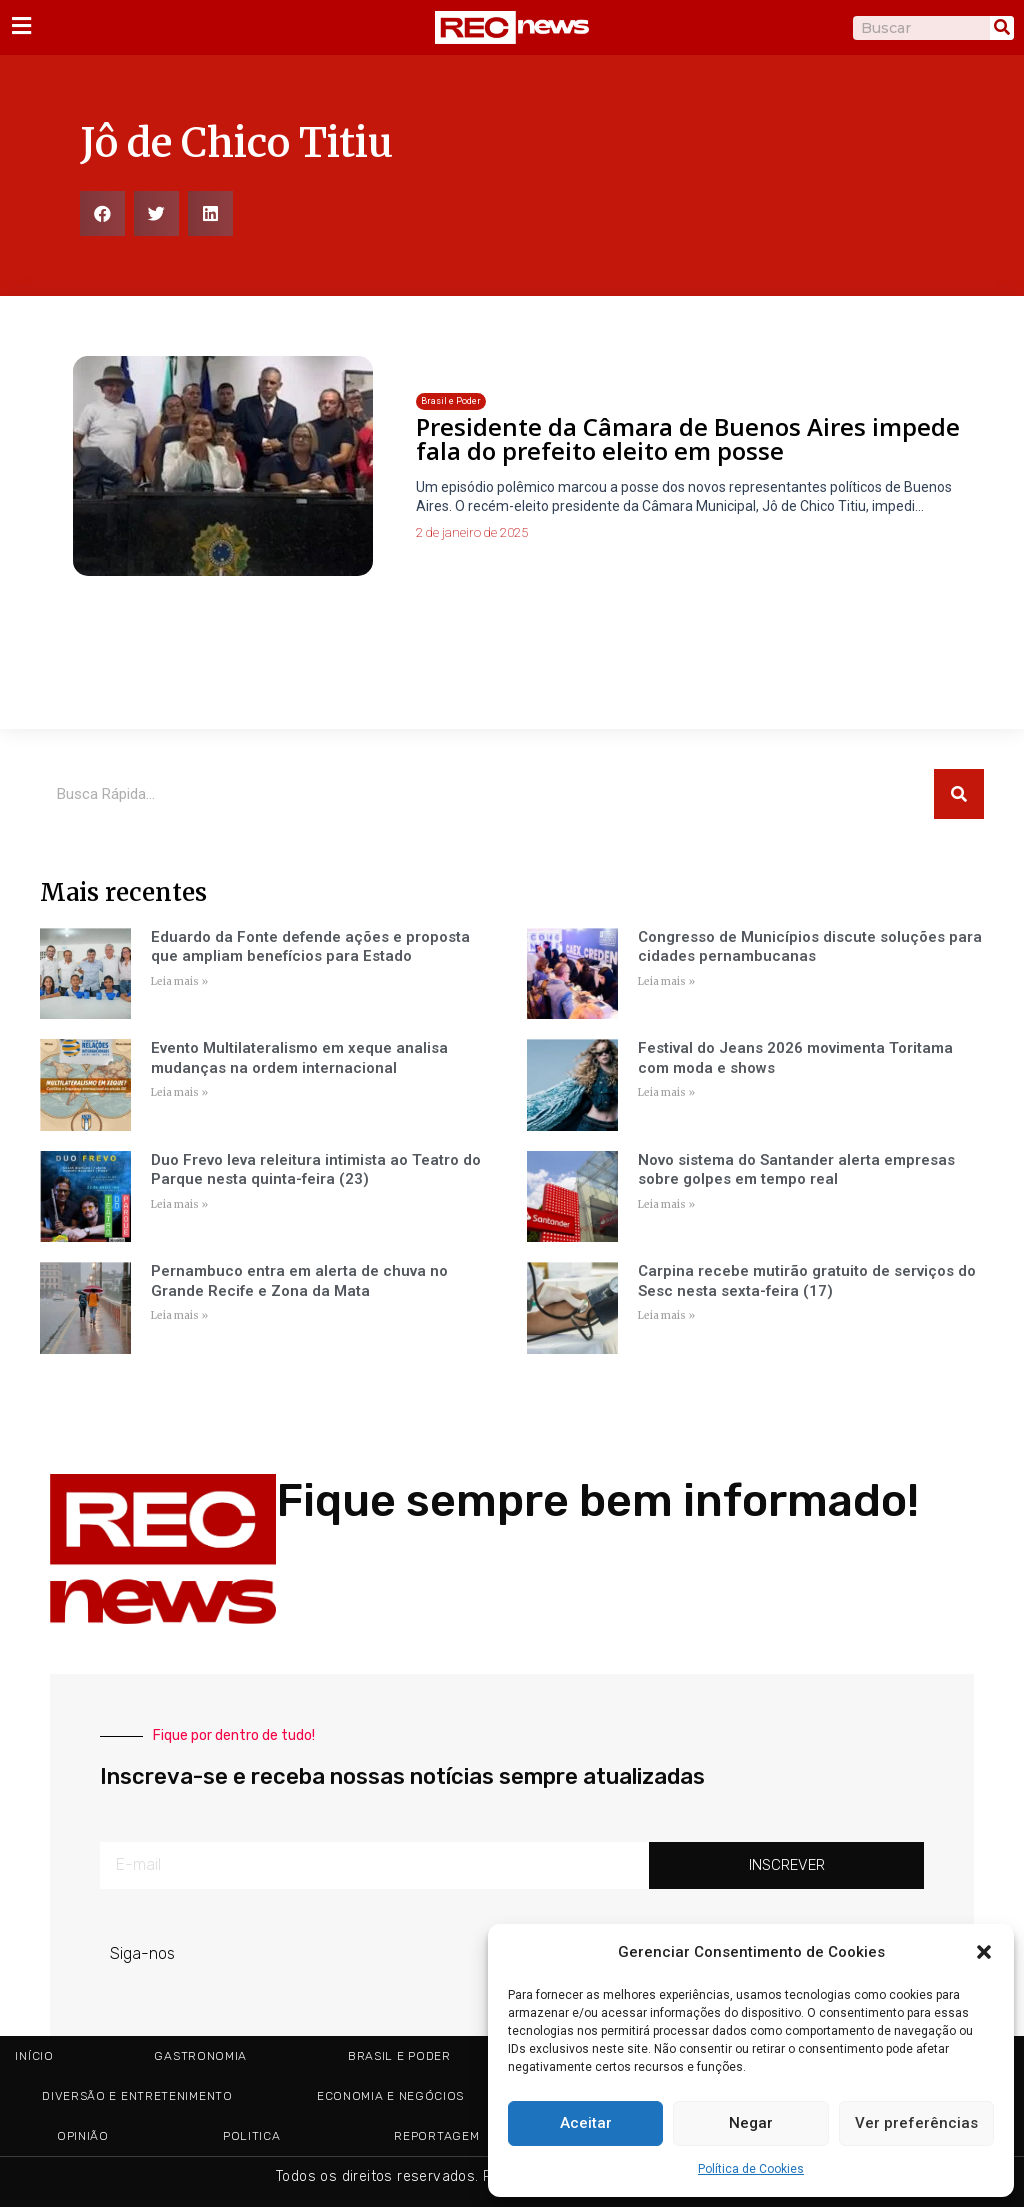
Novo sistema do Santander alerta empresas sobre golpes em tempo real (796, 1170)
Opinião (83, 2136)
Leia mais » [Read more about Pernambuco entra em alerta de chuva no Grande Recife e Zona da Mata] (179, 1315)
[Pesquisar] (1002, 28)
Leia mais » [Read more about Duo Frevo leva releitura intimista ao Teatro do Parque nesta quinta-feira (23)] (179, 1204)
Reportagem (436, 2136)
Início (34, 2056)
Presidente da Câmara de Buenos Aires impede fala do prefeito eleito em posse (688, 438)
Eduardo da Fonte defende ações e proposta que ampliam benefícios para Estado (310, 947)
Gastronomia (200, 2056)
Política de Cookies (751, 2169)
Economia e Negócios (390, 2096)
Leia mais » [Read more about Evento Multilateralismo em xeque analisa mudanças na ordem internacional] (179, 1092)
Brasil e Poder (399, 2056)
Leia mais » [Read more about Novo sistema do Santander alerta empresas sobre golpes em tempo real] (666, 1204)
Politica (252, 2136)
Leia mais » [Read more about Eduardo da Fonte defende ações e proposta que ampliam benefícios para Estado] (179, 981)
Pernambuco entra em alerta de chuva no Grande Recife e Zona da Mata (299, 1281)
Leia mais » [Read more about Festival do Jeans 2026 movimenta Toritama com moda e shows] (666, 1092)
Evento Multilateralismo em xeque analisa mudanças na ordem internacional (299, 1058)
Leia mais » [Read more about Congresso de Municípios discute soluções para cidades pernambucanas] (666, 981)
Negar (751, 2123)
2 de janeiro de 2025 (472, 532)
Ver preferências (916, 2123)
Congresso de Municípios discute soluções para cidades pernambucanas (810, 947)
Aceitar (586, 2123)
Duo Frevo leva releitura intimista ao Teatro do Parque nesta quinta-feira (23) (316, 1170)
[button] (984, 1952)
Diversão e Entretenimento (137, 2096)
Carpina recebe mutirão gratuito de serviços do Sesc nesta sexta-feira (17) (807, 1281)
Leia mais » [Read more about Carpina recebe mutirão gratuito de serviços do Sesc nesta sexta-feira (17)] (666, 1315)
